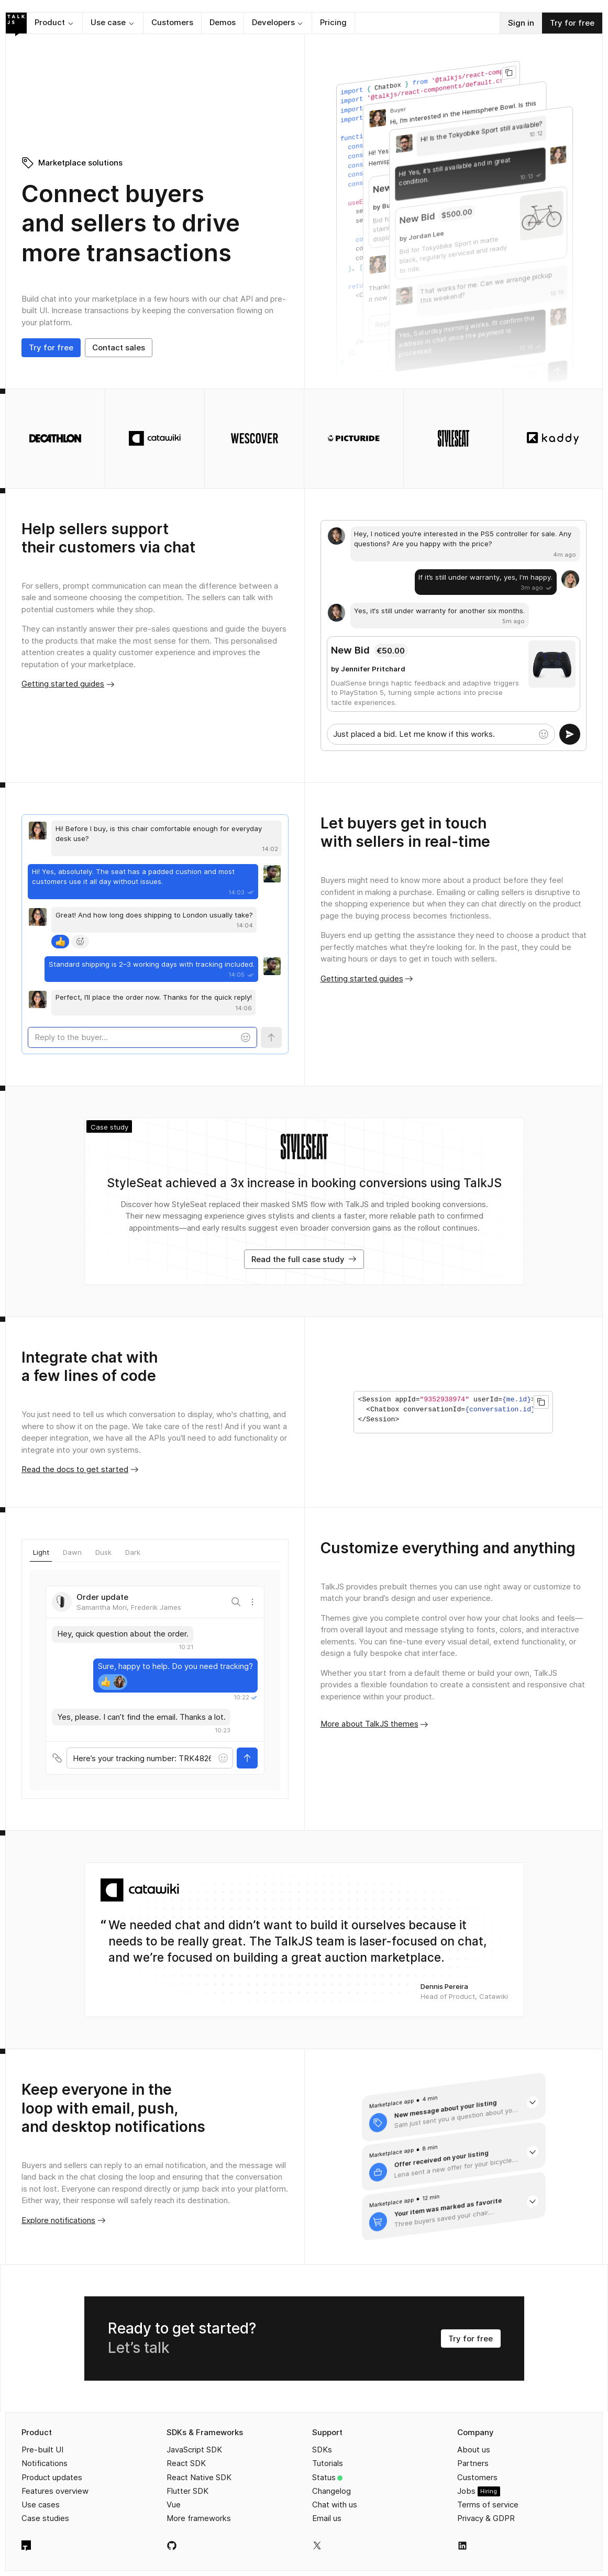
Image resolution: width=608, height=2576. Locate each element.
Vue (174, 2504)
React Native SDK (199, 2477)
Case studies (45, 2518)
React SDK (186, 2463)
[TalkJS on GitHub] (172, 2545)
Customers (477, 2477)
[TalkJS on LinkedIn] (462, 2545)
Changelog (331, 2491)
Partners (473, 2463)
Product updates (51, 2477)
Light (41, 1552)
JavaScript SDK (194, 2450)
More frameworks (199, 2518)
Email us (326, 2518)
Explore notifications (63, 2220)
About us (473, 2450)
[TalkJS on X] (317, 2545)
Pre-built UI (42, 2450)
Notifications (44, 2463)
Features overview (55, 2491)
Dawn (72, 1552)
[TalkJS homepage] (26, 2545)
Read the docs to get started (80, 1469)
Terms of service (487, 2504)
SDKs (322, 2450)
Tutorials (327, 2463)
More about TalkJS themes (374, 1724)
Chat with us (334, 2504)
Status (324, 2477)
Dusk (103, 1552)
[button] (54, 23)
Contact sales (118, 347)
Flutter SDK (187, 2491)
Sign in (521, 23)
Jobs (466, 2491)
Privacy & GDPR (486, 2518)
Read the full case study (304, 1259)
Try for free (572, 23)
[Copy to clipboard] (509, 72)
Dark (132, 1552)
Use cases (40, 2504)
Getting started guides (68, 684)
